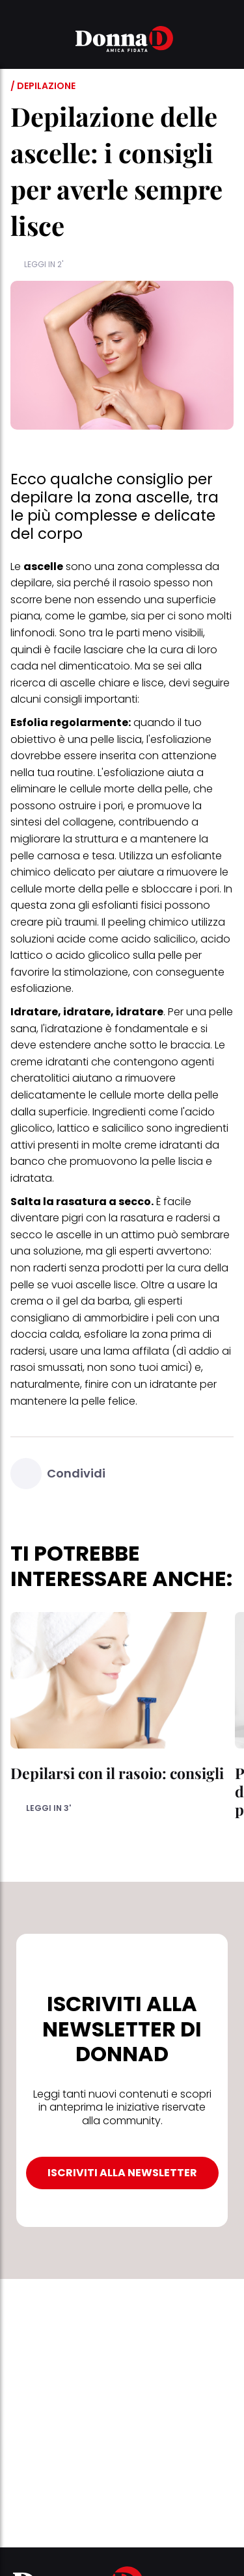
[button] (18, 41)
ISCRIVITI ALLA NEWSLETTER (122, 2172)
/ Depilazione (42, 85)
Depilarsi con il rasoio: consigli (117, 1773)
